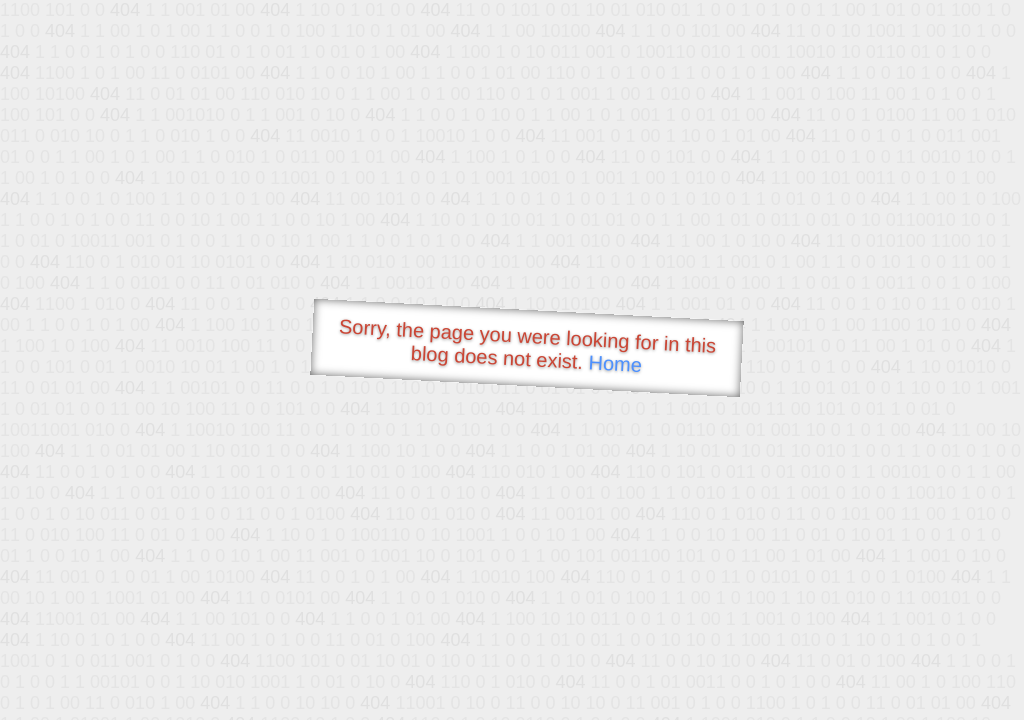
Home (615, 363)
